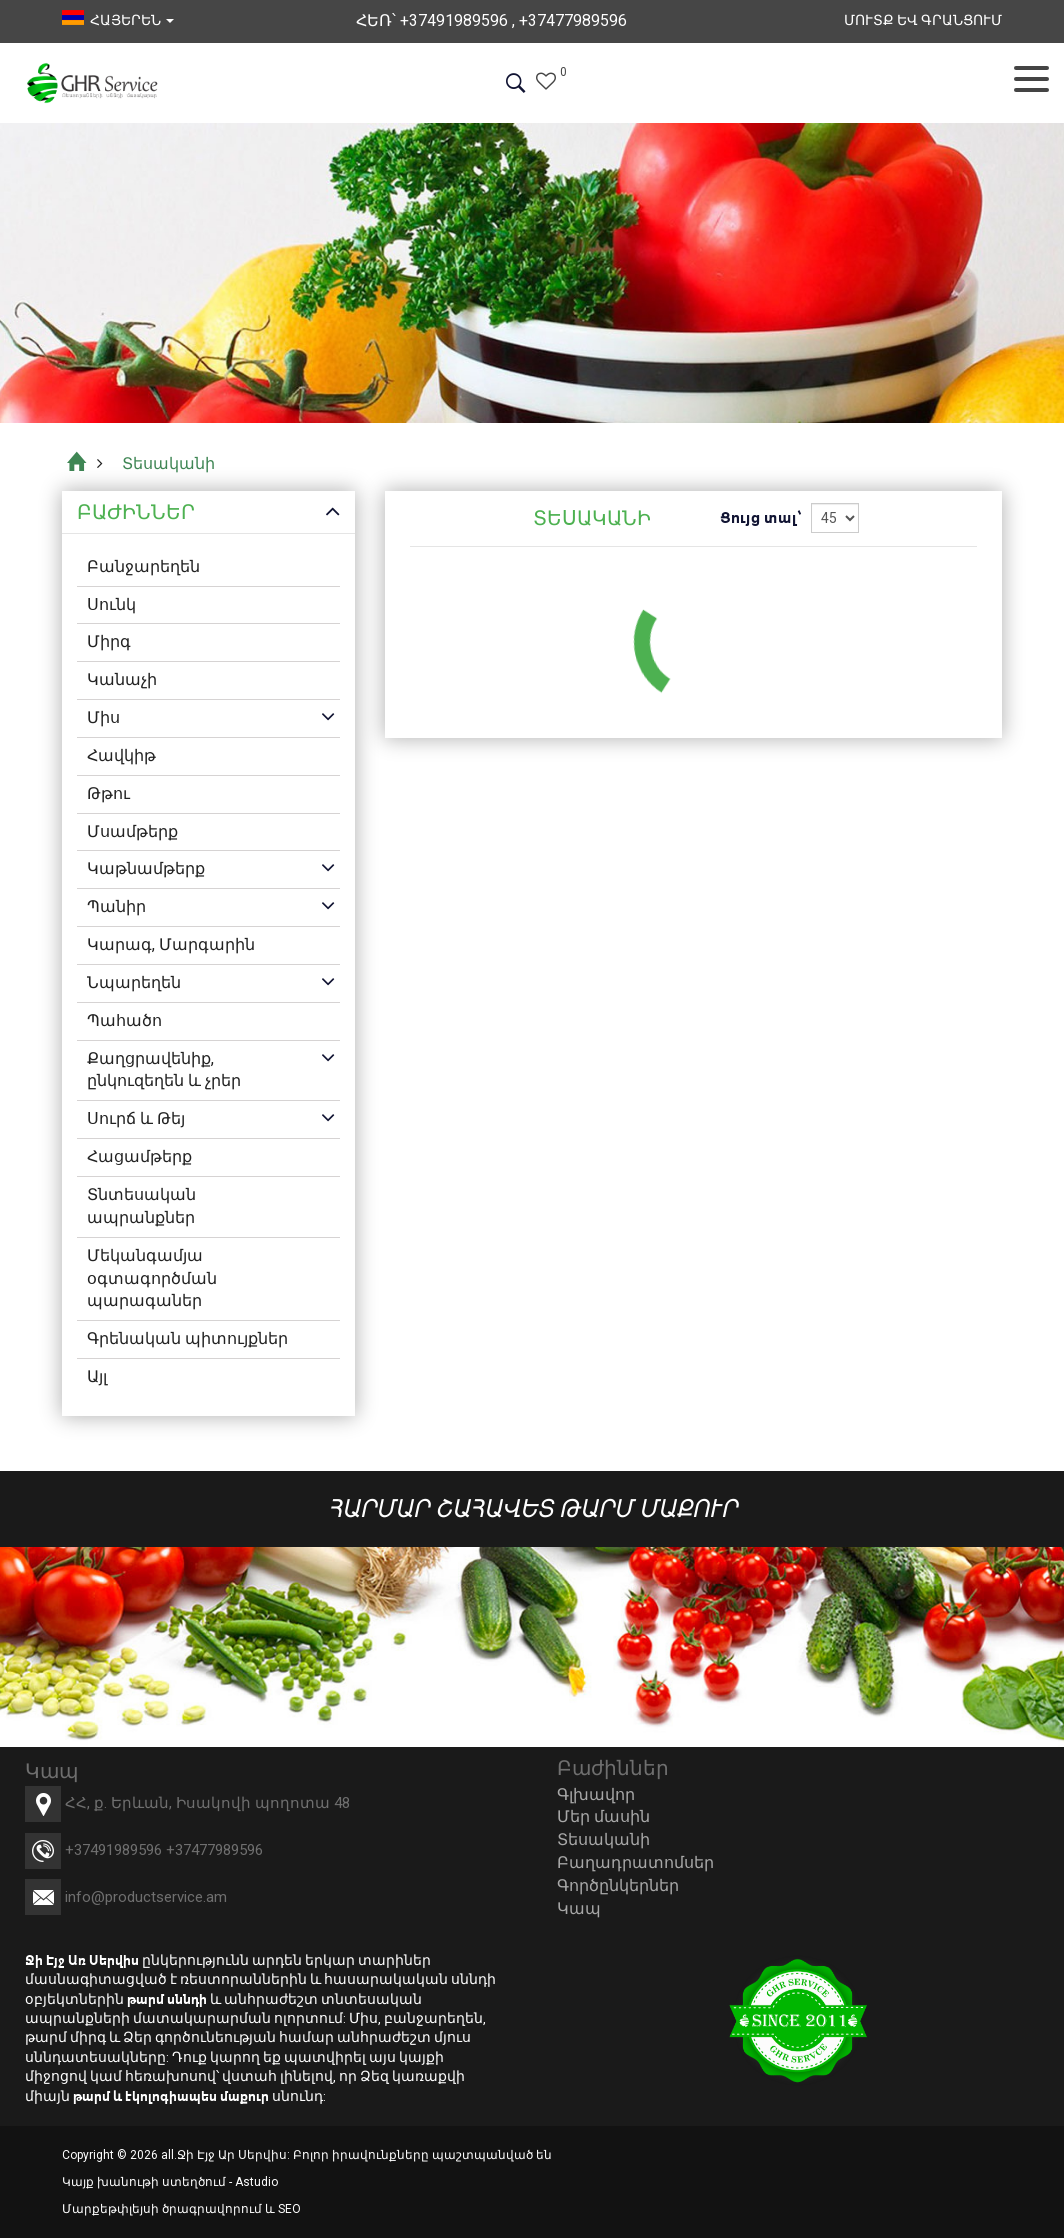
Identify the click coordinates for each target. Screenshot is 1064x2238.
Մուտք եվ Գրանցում (923, 20)
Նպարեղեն (134, 982)
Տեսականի (603, 1839)
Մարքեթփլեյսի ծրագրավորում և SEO (181, 2209)
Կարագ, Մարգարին (171, 944)
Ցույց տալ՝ (760, 517)
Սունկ (111, 604)
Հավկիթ (121, 755)
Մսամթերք (132, 831)
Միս (103, 717)
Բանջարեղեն (143, 566)
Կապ (579, 1908)
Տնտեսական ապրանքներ (141, 1206)
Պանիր (116, 906)
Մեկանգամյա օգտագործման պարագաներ (152, 1278)
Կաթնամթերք (146, 868)
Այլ (97, 1376)
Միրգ (109, 641)
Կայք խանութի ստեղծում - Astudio (170, 2182)
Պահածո (124, 1020)
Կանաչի (122, 679)
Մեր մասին (603, 1816)
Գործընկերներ (618, 1885)
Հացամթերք (139, 1156)
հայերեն (118, 20)
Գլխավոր (596, 1794)
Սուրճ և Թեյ (136, 1118)
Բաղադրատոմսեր (635, 1862)
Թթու (108, 793)
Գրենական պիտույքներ (187, 1338)
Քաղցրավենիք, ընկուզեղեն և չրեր (164, 1070)
